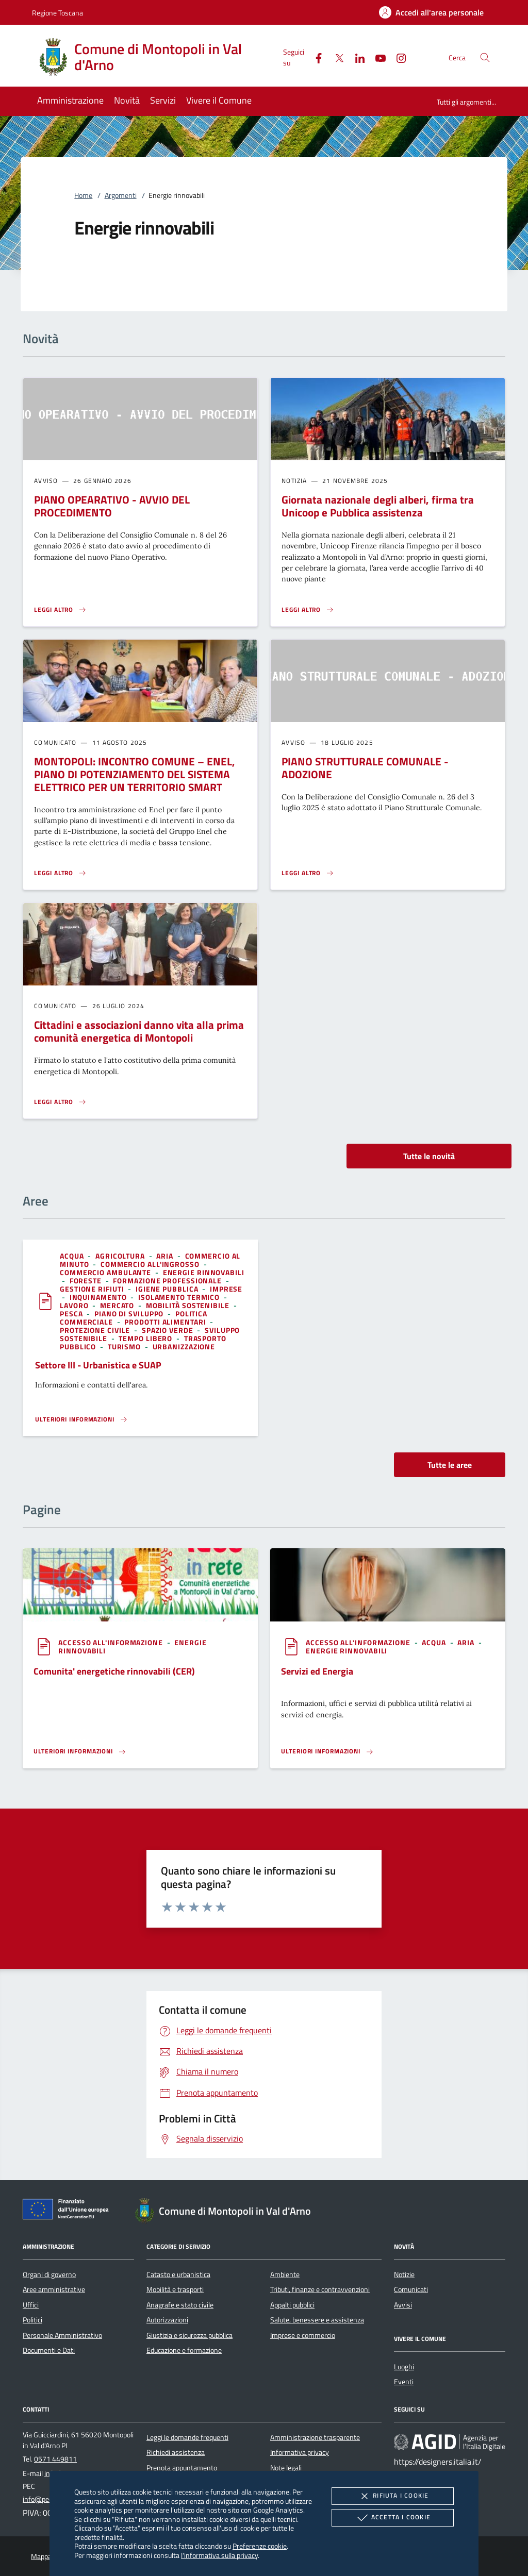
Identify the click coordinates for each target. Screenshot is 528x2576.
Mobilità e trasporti (175, 2289)
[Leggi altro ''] (80, 1751)
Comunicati (411, 2289)
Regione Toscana (57, 12)
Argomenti (121, 195)
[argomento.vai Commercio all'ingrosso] (151, 1264)
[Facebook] (314, 57)
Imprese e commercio (302, 2335)
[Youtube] (376, 57)
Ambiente (285, 2274)
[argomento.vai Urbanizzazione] (184, 1346)
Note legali (286, 2467)
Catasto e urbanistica (178, 2274)
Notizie (404, 2274)
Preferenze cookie (260, 2545)
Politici (32, 2320)
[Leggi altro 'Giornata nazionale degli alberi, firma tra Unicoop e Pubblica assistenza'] (308, 610)
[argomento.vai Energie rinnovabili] (203, 1272)
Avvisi (403, 2305)
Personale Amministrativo (62, 2335)
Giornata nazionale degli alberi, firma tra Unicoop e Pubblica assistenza (378, 506)
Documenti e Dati (49, 2350)
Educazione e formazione (184, 2350)
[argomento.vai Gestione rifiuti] (93, 1288)
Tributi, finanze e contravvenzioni (320, 2289)
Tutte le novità (429, 1156)
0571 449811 (55, 2459)
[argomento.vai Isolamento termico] (180, 1297)
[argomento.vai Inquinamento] (99, 1297)
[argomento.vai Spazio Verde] (168, 1330)
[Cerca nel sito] (485, 57)
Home (83, 195)
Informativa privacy (299, 2452)
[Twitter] (335, 57)
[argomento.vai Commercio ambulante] (106, 1272)
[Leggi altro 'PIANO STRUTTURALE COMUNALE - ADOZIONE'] (308, 873)
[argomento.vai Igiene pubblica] (168, 1288)
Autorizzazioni (167, 2320)
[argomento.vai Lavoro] (75, 1305)
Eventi (404, 2381)
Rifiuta (392, 2496)
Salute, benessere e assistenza (317, 2320)
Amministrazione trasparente (315, 2437)
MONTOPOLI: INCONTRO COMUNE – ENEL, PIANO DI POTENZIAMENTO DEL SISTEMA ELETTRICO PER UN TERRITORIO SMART (134, 774)
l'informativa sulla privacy (219, 2555)
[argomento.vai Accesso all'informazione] (111, 1642)
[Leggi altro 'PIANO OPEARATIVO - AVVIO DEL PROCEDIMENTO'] (60, 610)
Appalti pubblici (292, 2305)
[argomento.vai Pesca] (72, 1313)
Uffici (31, 2305)
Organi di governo (49, 2274)
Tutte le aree (449, 1465)
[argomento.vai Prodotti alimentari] (166, 1321)
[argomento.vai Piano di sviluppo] (130, 1313)
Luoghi (404, 2366)
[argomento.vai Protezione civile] (96, 1330)
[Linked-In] (355, 57)
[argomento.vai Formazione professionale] (168, 1280)
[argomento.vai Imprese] (226, 1288)
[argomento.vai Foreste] (87, 1280)
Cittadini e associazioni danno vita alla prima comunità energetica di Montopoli (139, 1031)
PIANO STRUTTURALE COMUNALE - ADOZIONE (365, 767)
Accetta (393, 2518)
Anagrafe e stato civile (179, 2305)
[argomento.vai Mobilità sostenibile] (189, 1305)
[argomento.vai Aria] (165, 1255)
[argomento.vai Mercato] (118, 1305)
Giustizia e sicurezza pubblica (189, 2335)
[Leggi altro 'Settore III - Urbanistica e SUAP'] (81, 1419)
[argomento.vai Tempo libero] (146, 1338)
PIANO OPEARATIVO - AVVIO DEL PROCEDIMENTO (112, 506)
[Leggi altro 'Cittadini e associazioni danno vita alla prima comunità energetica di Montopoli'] (60, 1102)
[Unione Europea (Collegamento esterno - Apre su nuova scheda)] (68, 2211)
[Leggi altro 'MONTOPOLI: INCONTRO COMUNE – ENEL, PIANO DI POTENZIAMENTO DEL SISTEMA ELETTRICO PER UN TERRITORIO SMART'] (60, 873)
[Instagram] (397, 57)
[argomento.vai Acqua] (73, 1255)
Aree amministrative (54, 2289)
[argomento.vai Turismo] (125, 1346)
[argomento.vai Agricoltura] (121, 1255)
